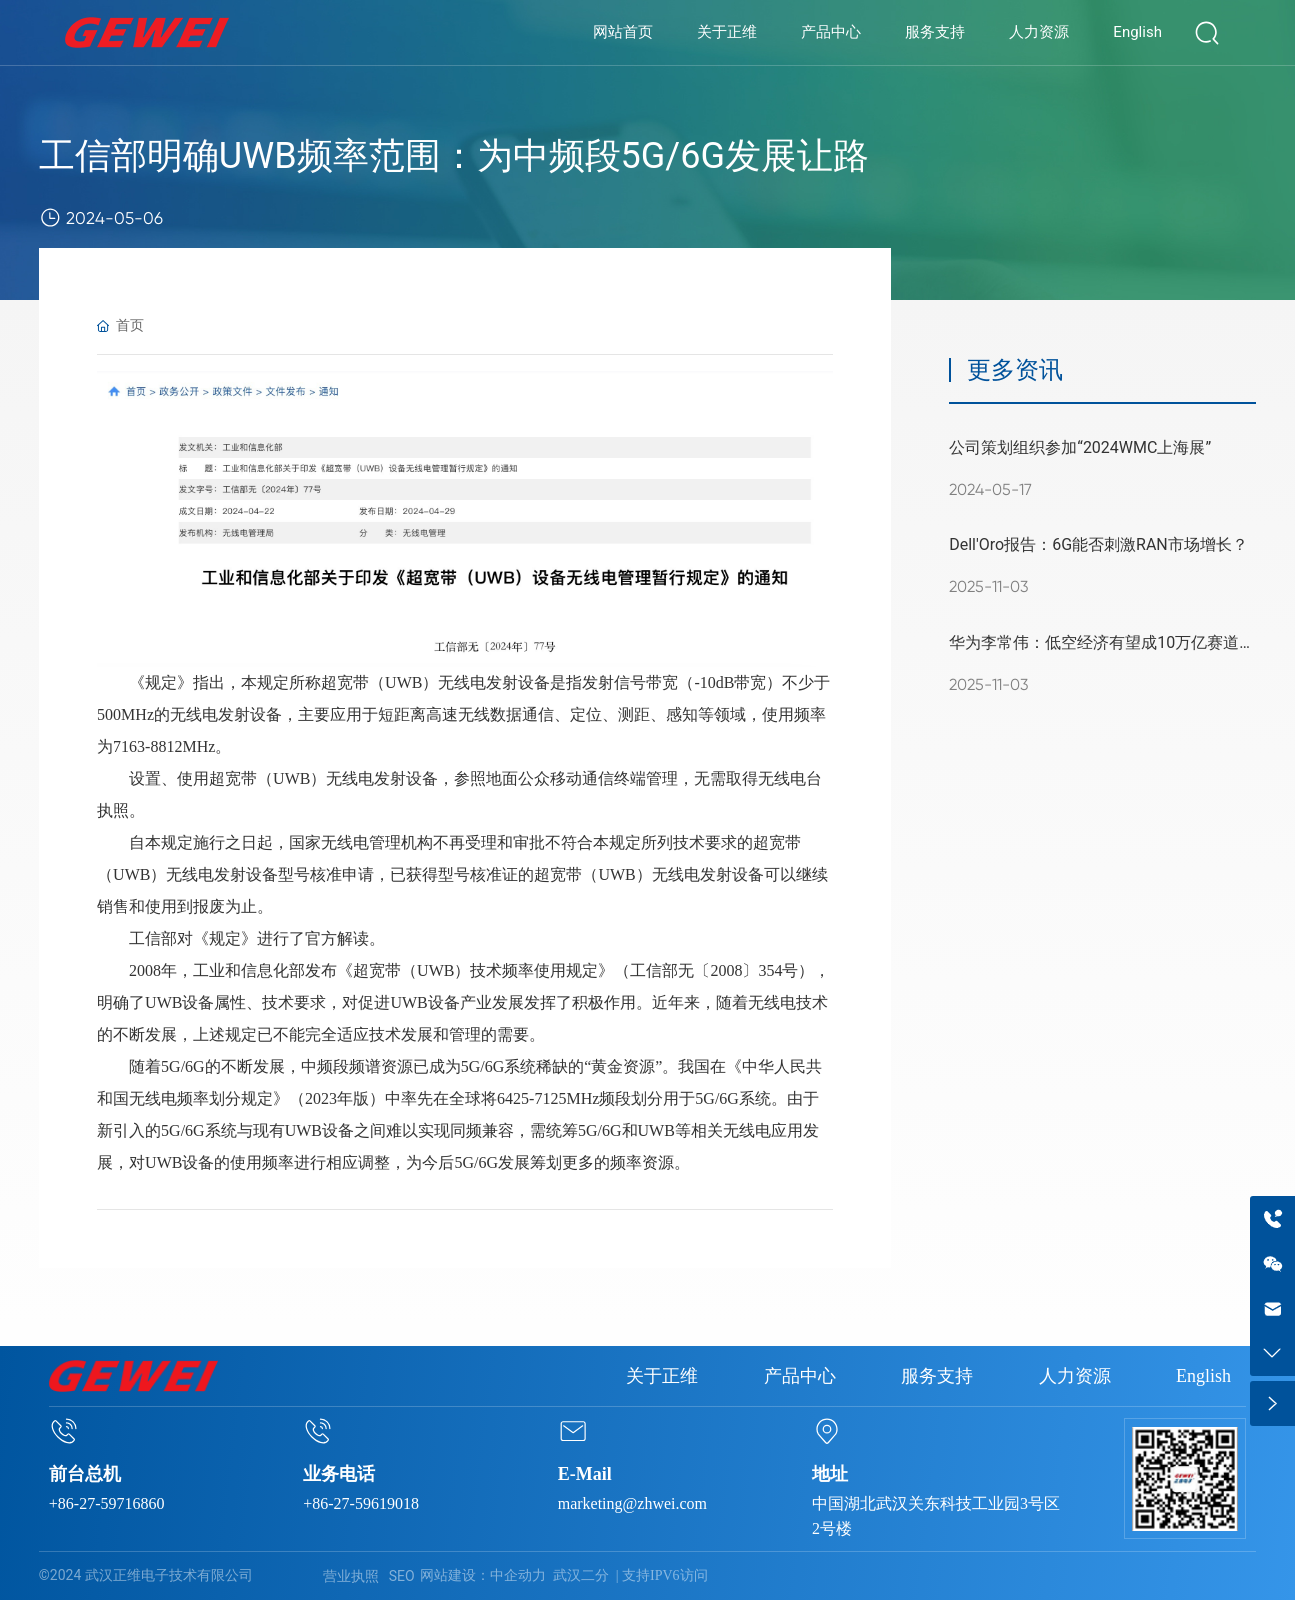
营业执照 (351, 1576)
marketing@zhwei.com (632, 1503)
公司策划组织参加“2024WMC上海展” (1080, 447)
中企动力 (518, 1575)
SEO (402, 1576)
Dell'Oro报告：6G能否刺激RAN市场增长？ (1098, 544)
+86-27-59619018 (361, 1503)
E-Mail (585, 1474)
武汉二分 (581, 1575)
